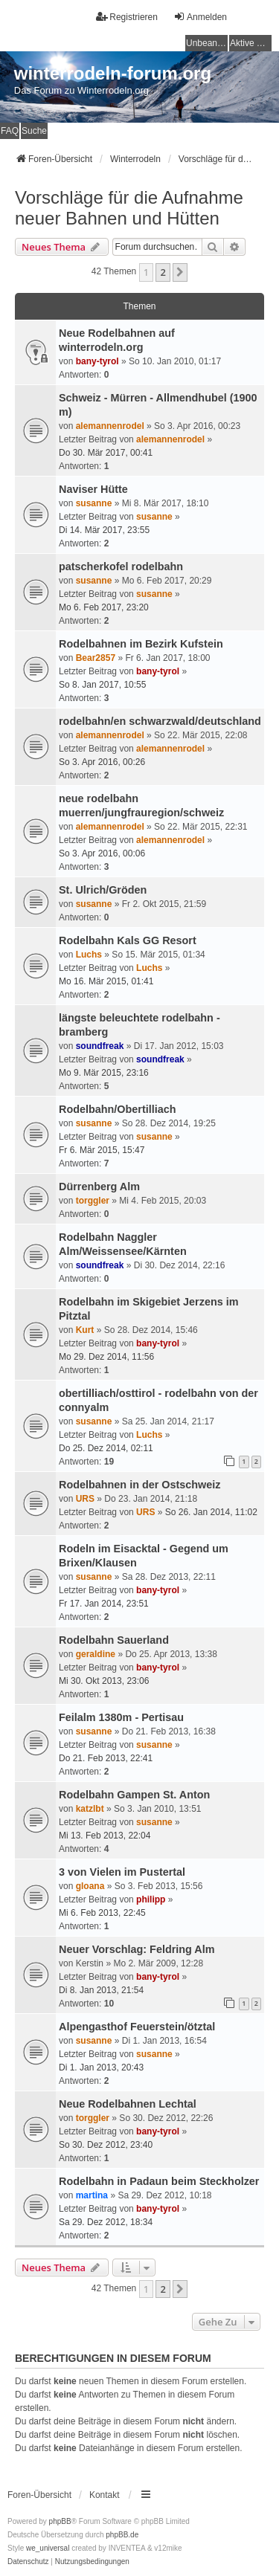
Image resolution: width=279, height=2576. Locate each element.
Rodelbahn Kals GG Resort (127, 940)
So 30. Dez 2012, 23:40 (106, 2145)
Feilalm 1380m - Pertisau (121, 1717)
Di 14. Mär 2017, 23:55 (104, 530)
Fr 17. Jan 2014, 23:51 (104, 1603)
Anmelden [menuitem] (200, 16)
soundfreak (100, 1046)
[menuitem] (28, 2562)
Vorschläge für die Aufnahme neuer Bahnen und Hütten (129, 207)
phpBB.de (122, 2535)
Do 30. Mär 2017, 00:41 (106, 453)
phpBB (60, 2521)
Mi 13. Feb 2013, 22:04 (104, 1835)
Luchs (89, 954)
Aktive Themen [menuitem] (251, 43)
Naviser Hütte (93, 489)
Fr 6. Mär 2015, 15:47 (101, 1150)
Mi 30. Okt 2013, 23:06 (104, 1681)
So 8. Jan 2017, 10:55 (102, 684)
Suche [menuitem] (34, 131)
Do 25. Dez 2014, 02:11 (106, 1448)
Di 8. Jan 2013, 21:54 (101, 1990)
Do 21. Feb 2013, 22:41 (106, 1758)
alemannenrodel (110, 426)
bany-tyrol (97, 361)
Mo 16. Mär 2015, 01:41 (106, 981)
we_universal (47, 2548)
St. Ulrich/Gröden (103, 890)
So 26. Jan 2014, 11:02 (211, 1512)
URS (85, 1499)
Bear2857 (95, 658)
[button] (180, 272)
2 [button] (162, 272)
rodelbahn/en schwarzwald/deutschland (160, 721)
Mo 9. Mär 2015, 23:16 (104, 1073)
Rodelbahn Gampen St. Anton (134, 1795)
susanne (94, 503)
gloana (90, 1886)
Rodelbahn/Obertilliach (117, 1109)
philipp (150, 1899)
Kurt (85, 1330)
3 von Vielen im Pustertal (122, 1872)
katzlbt (90, 1809)
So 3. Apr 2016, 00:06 (102, 853)
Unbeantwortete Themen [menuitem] (207, 43)
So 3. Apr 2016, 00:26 (102, 762)
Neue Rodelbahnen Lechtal (127, 2104)
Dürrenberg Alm (99, 1186)
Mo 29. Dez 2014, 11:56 (106, 1357)
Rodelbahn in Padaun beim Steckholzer (159, 2181)
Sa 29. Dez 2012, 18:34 (106, 2222)
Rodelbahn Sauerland (114, 1640)
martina (92, 2195)
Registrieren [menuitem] (127, 16)
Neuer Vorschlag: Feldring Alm (137, 1949)
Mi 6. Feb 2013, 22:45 (102, 1913)
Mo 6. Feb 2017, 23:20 (104, 607)
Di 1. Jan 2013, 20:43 (101, 2067)
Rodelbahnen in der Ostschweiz (140, 1485)
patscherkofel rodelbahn (121, 566)
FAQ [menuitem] (10, 131)
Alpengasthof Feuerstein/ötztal (137, 2027)
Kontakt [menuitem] (104, 2495)
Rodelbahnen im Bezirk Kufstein (141, 644)
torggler (92, 1200)
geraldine (95, 1654)
